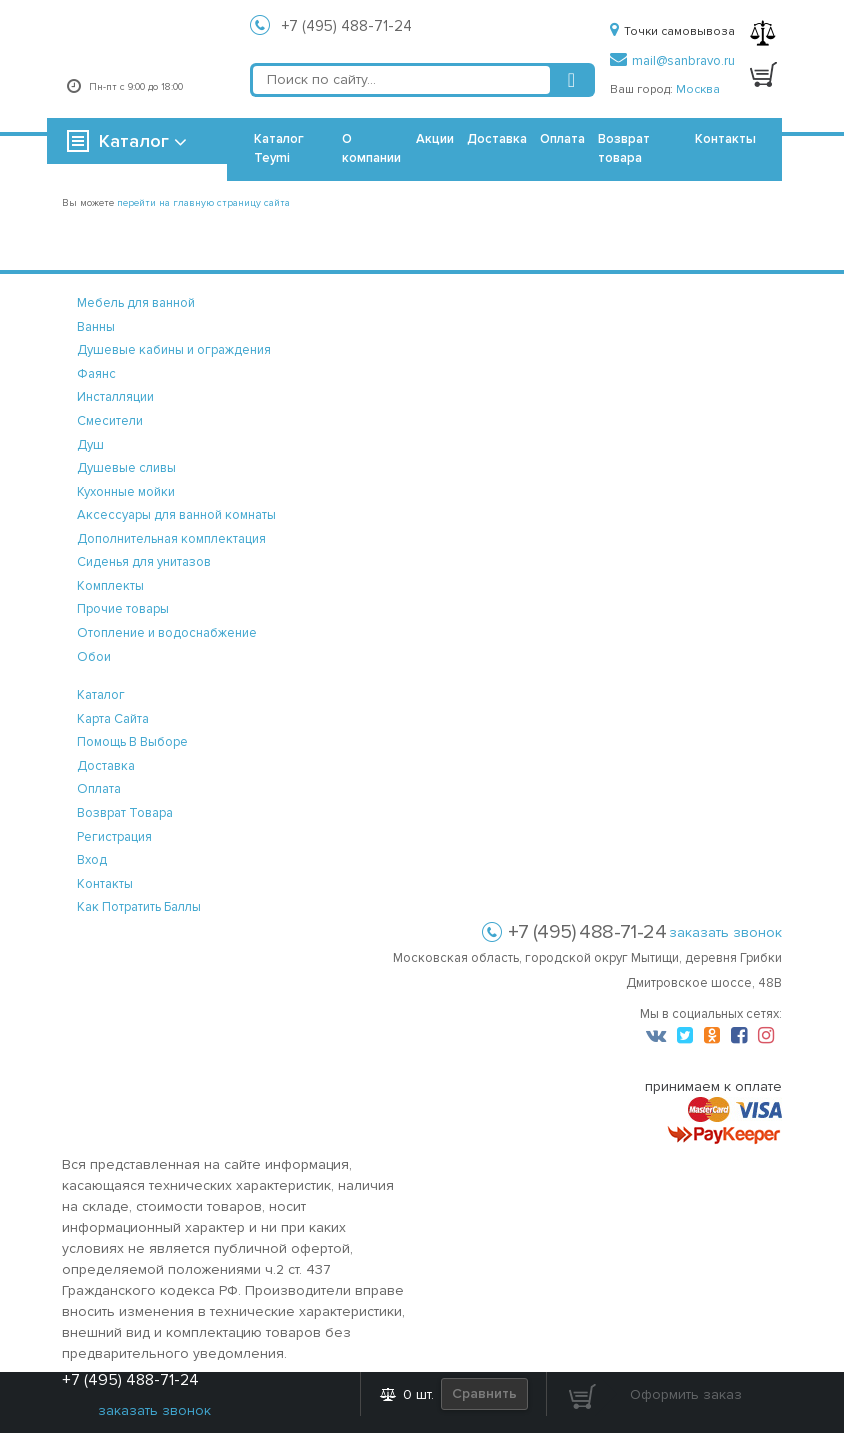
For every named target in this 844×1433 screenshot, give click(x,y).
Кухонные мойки (126, 492)
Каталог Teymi (279, 148)
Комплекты (110, 586)
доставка (106, 766)
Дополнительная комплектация (171, 539)
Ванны (96, 327)
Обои (94, 657)
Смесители (110, 421)
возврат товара (125, 813)
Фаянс (96, 374)
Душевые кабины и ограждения (174, 350)
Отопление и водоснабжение (167, 633)
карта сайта (113, 719)
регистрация (114, 837)
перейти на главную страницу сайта (203, 203)
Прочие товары (123, 609)
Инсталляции (115, 397)
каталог (101, 695)
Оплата (562, 139)
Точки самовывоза (672, 31)
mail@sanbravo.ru (672, 61)
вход (92, 860)
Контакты (725, 139)
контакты (105, 884)
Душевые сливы (126, 468)
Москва (698, 89)
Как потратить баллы (139, 907)
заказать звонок (725, 932)
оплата (99, 789)
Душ (90, 445)
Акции (435, 139)
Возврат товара (624, 148)
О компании (371, 148)
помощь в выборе (132, 742)
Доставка (497, 139)
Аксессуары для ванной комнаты (176, 515)
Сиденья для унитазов (144, 562)
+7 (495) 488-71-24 (347, 26)
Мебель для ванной (136, 303)
